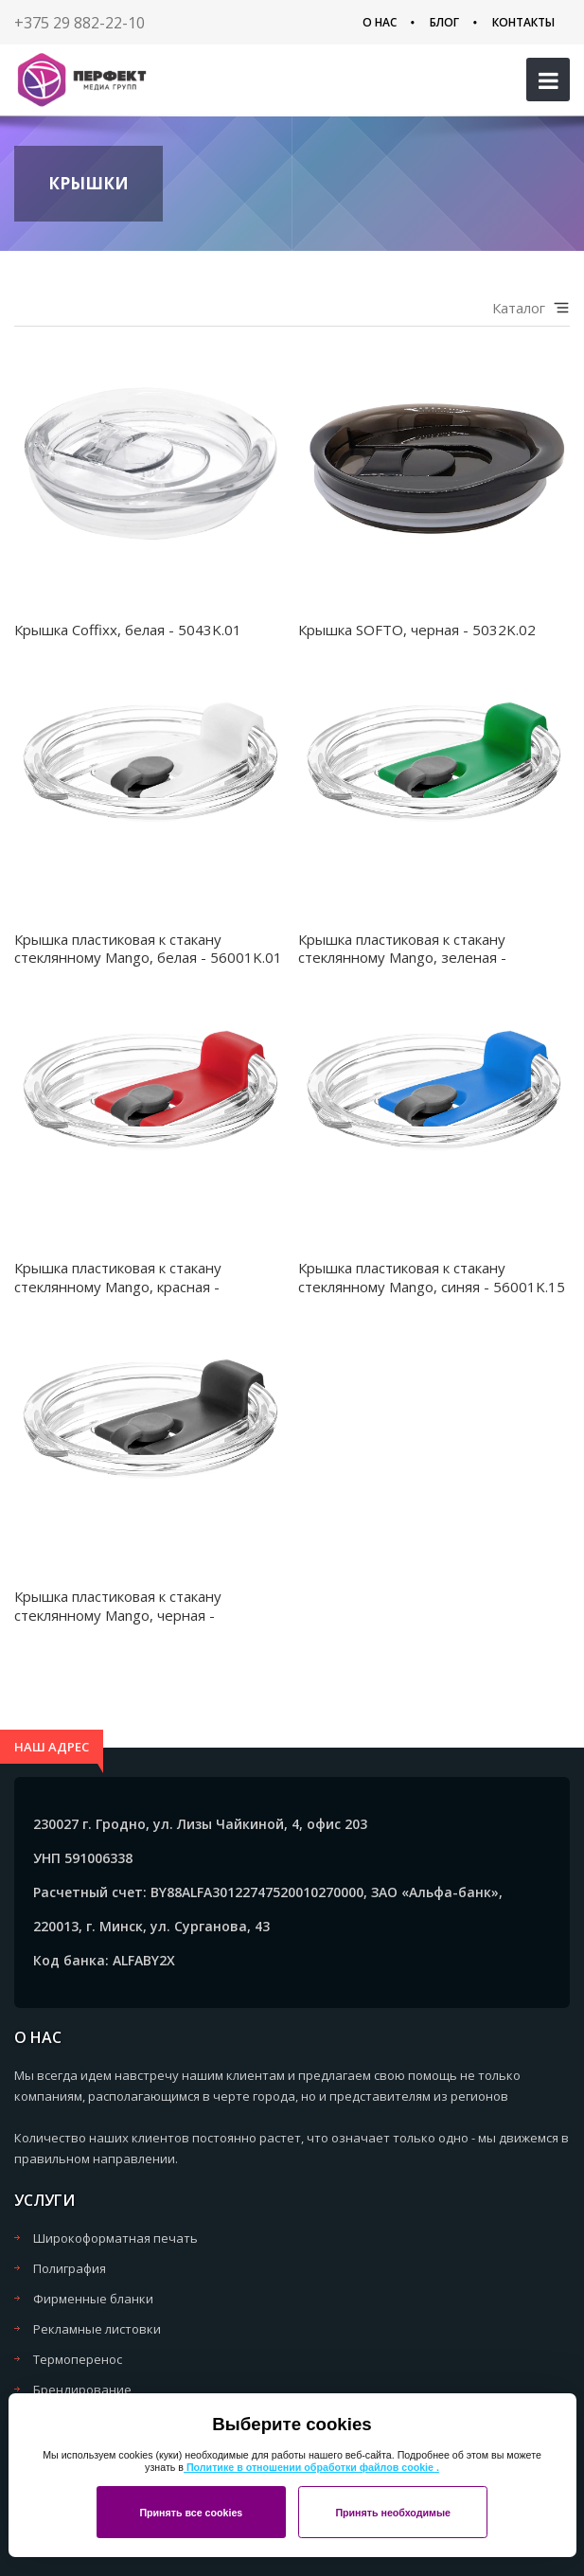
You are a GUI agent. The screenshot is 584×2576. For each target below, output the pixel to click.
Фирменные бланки (93, 2298)
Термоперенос (77, 2359)
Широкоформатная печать (115, 2238)
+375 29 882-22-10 (79, 22)
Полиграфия (69, 2268)
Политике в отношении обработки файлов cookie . (311, 2467)
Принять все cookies (190, 2512)
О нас (380, 22)
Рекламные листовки (97, 2328)
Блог (444, 22)
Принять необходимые (393, 2512)
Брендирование (82, 2389)
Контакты (523, 22)
